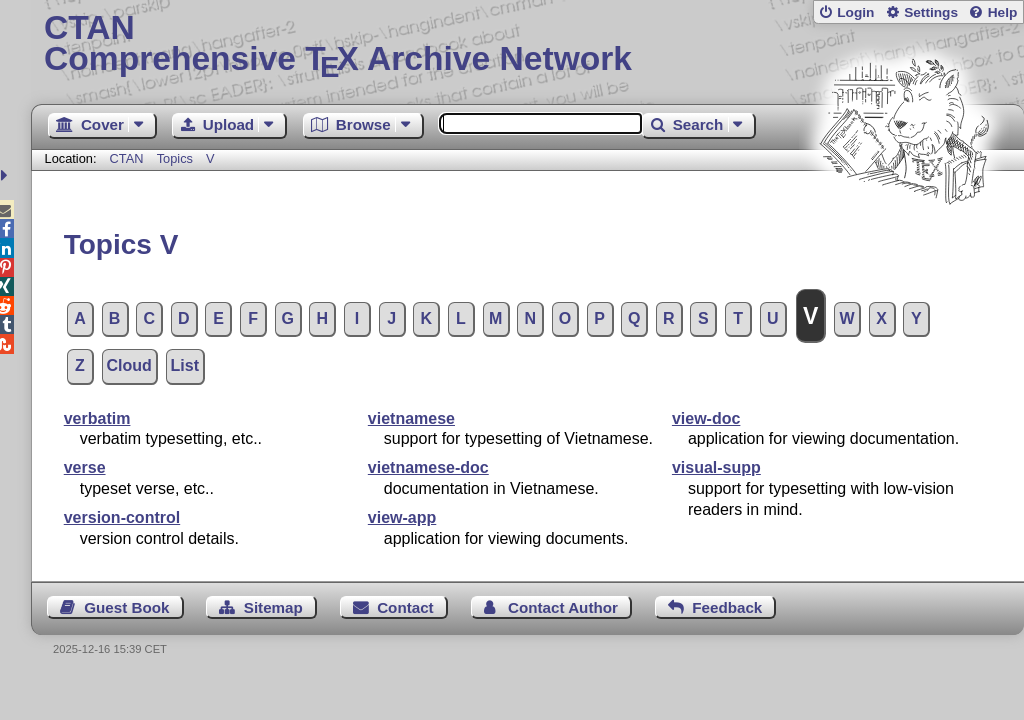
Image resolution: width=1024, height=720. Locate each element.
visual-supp (716, 467)
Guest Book (126, 607)
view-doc (706, 418)
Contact (405, 607)
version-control (122, 517)
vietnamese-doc (428, 467)
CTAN (127, 158)
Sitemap (273, 607)
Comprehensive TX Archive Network (527, 45)
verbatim (97, 418)
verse (85, 467)
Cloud (129, 365)
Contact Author (563, 607)
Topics (177, 158)
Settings (931, 12)
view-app (402, 517)
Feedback (727, 607)
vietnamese (411, 418)
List (185, 365)
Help (1003, 12)
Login (855, 12)
